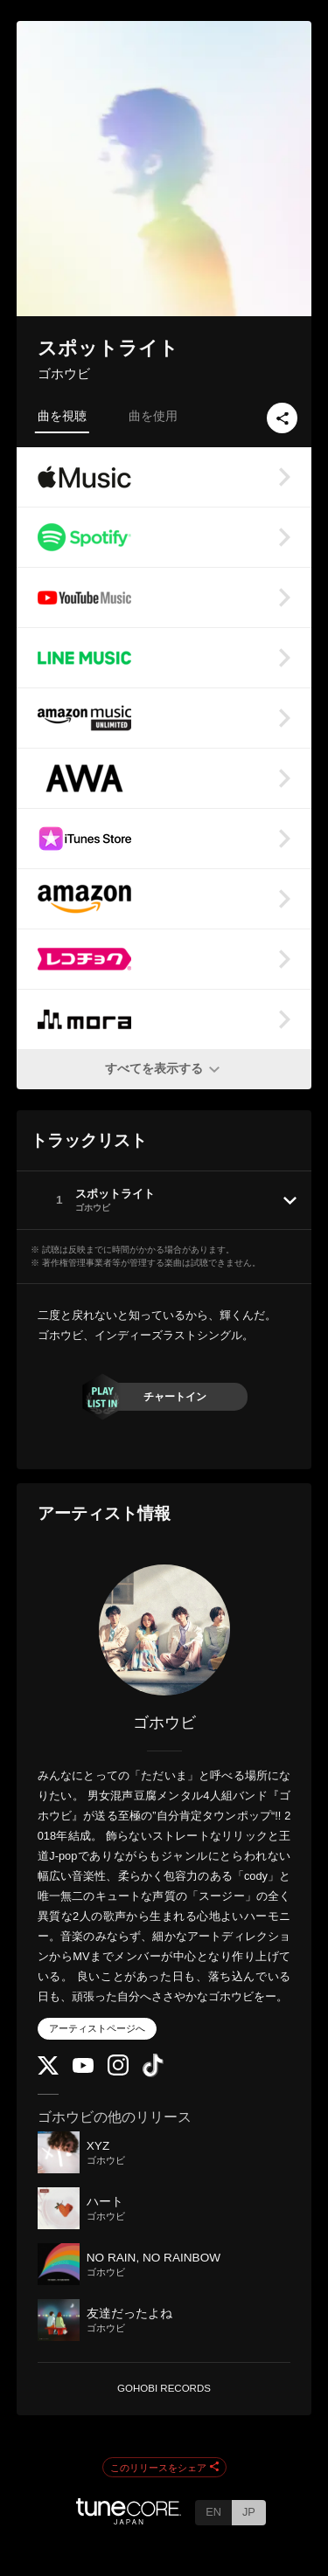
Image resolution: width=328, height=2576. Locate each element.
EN (213, 2511)
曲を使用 (153, 416)
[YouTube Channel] (83, 2068)
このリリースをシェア (164, 2467)
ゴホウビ (64, 373)
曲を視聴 (62, 416)
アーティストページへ (97, 2028)
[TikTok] (153, 2073)
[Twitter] (48, 2070)
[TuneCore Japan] (128, 2519)
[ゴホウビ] (164, 1629)
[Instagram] (118, 2071)
